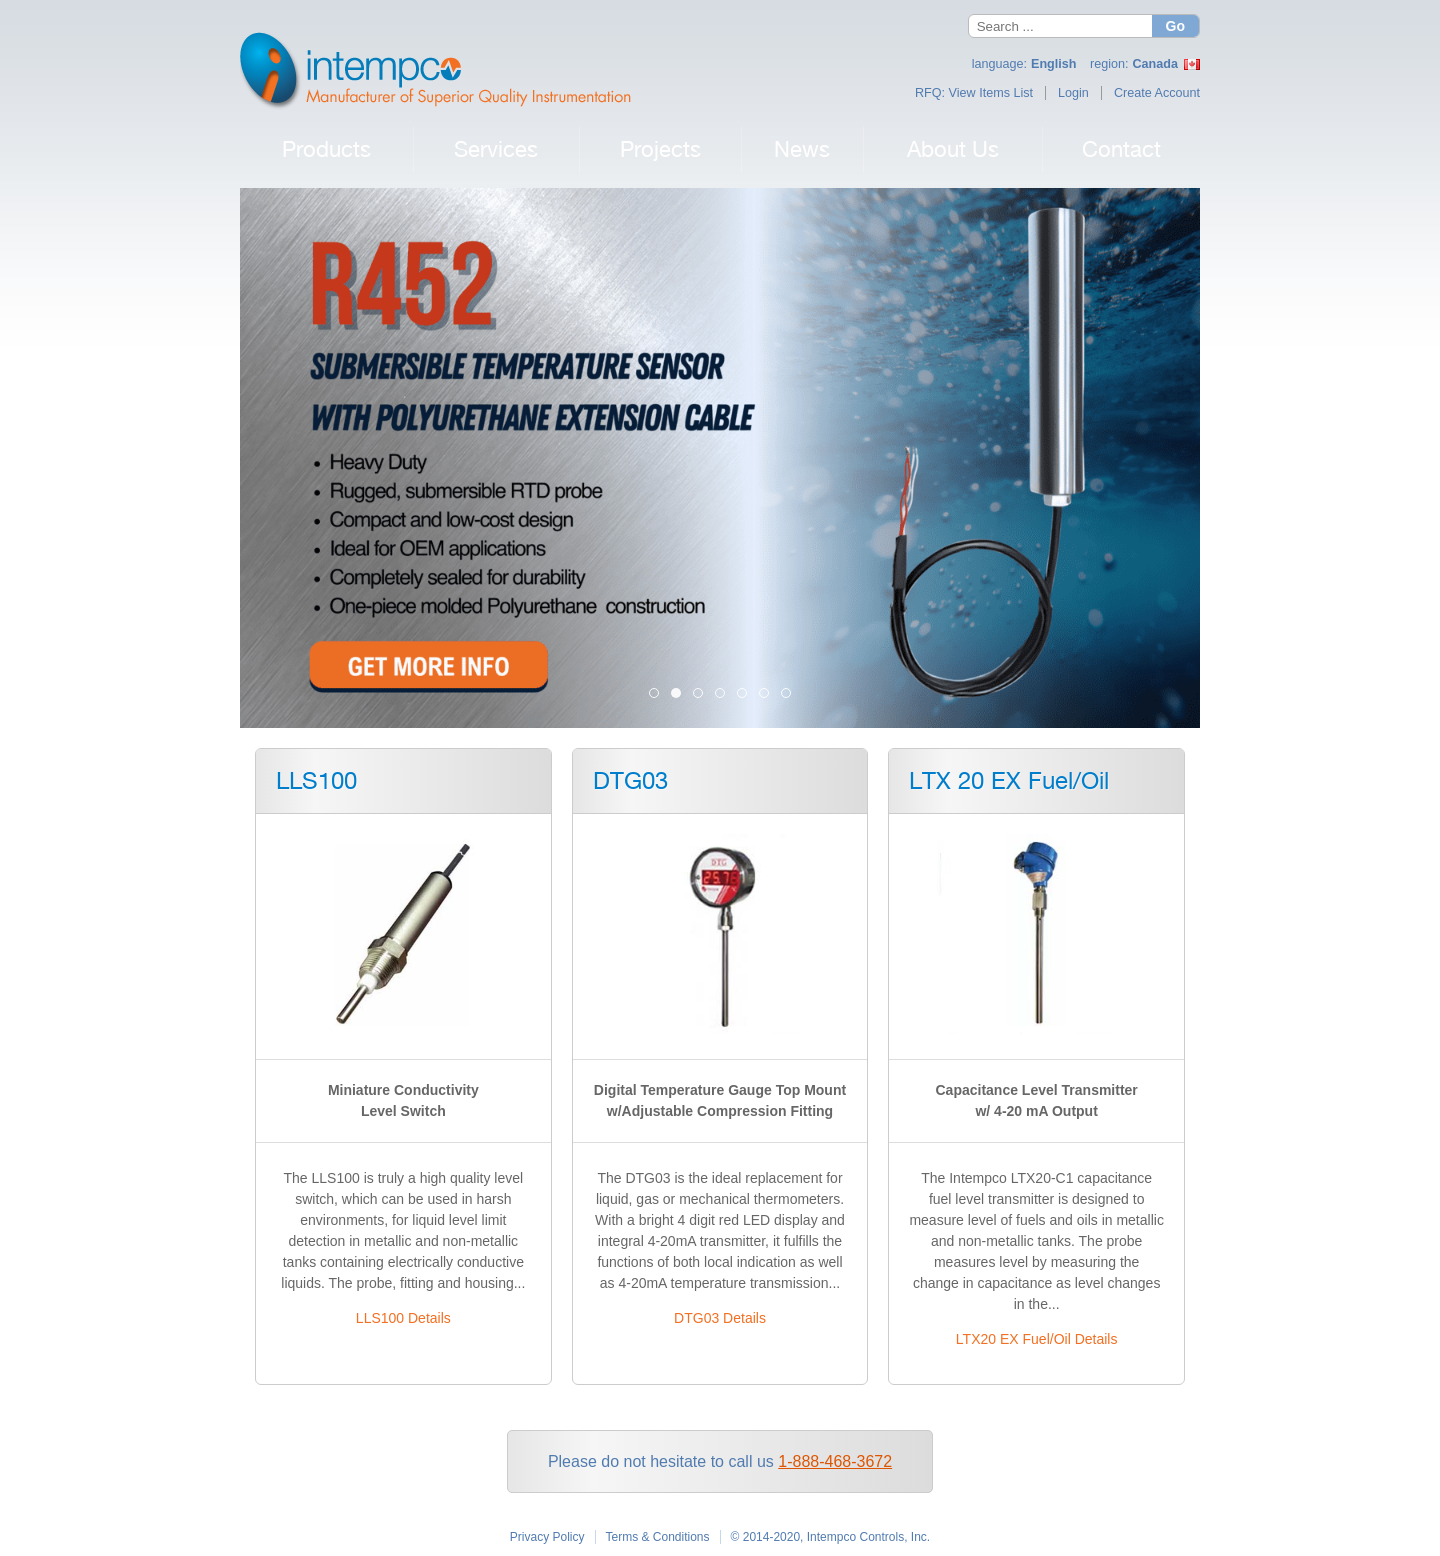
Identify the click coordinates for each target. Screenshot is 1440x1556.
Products (326, 149)
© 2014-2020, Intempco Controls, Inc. (831, 1537)
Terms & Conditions (658, 1537)
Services (496, 149)
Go (1175, 26)
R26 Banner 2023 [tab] (768, 694)
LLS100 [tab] (702, 694)
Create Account (1157, 93)
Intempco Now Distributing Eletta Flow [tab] (658, 694)
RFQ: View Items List (974, 93)
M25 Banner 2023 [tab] (790, 694)
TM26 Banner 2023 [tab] (746, 694)
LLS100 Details (403, 1318)
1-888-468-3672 (835, 1461)
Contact (1121, 149)
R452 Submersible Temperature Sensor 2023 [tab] (680, 694)
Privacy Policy (547, 1537)
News (802, 149)
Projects (660, 149)
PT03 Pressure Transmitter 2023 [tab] (724, 694)
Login (1073, 93)
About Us (953, 149)
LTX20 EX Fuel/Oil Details (1037, 1339)
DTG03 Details (720, 1318)
